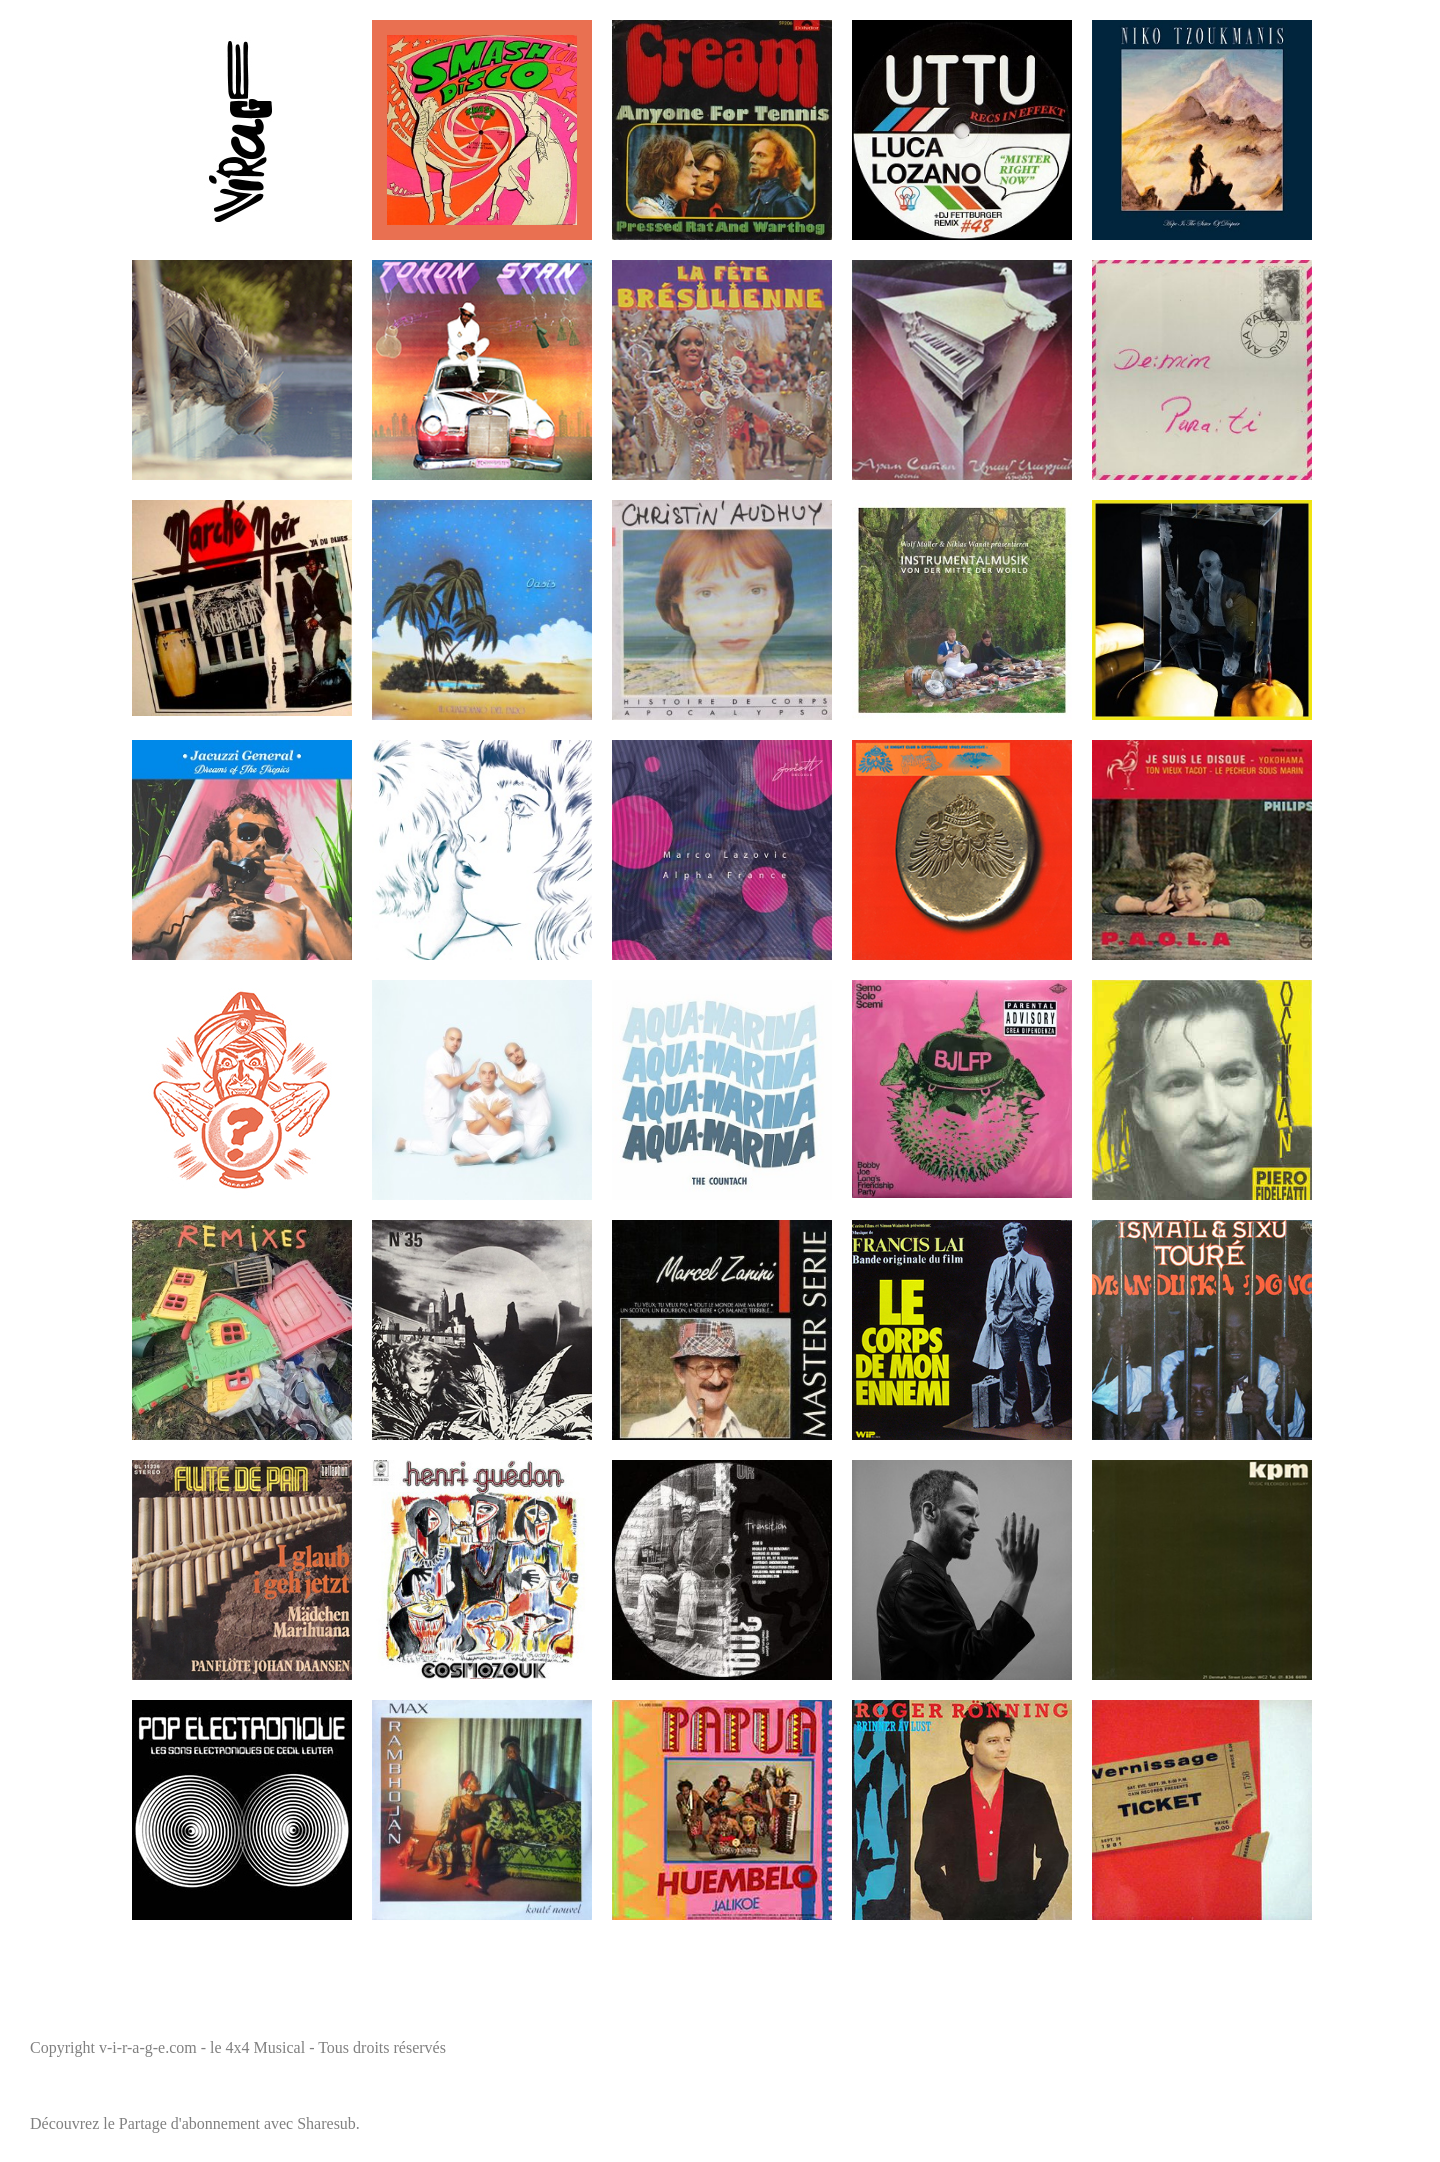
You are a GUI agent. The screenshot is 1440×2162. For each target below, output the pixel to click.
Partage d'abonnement (189, 2123)
